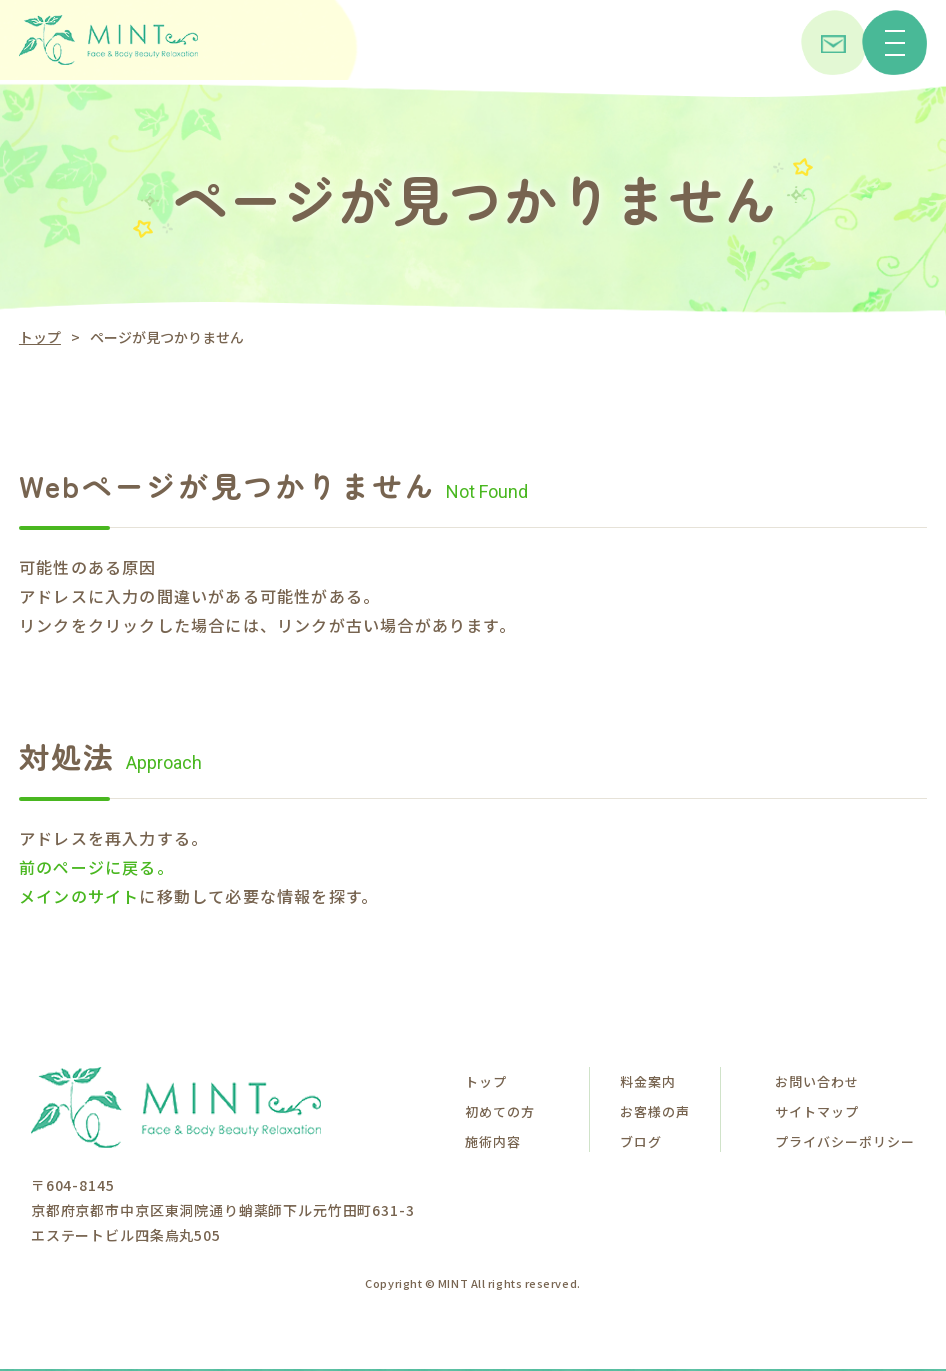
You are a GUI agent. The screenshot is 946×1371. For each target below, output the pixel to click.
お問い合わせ (817, 1081)
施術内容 (493, 1141)
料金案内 (648, 1081)
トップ (40, 337)
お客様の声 (655, 1111)
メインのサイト (79, 896)
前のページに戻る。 (96, 867)
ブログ (641, 1141)
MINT (453, 1283)
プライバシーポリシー (845, 1141)
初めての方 (500, 1111)
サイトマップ (817, 1111)
